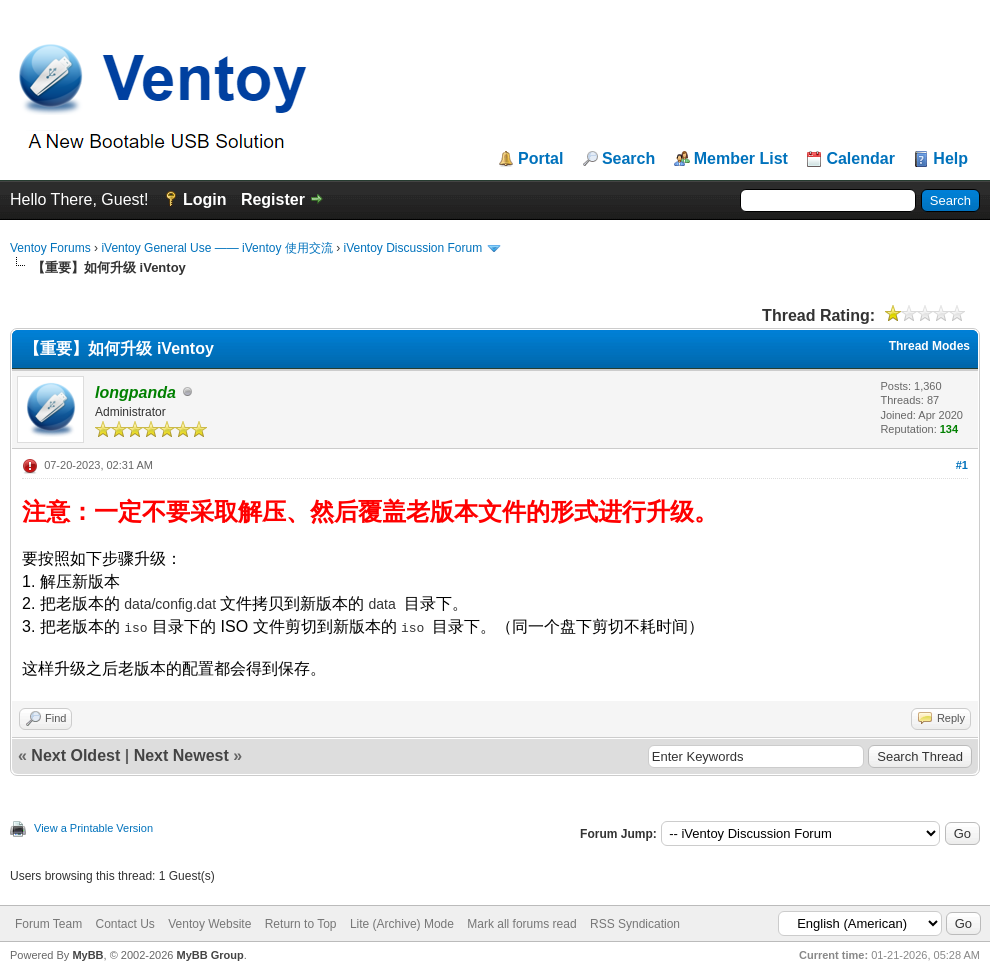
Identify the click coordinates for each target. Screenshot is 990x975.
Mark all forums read (521, 924)
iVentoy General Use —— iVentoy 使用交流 (216, 248)
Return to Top (301, 924)
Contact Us (124, 924)
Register (273, 199)
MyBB (87, 955)
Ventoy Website (209, 924)
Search (628, 159)
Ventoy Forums (50, 248)
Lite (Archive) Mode (402, 924)
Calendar (860, 159)
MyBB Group (209, 955)
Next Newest (181, 755)
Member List (741, 159)
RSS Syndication (635, 924)
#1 (962, 465)
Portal (540, 159)
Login (205, 199)
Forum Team (48, 924)
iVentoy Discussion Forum (412, 248)
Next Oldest (75, 755)
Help (950, 159)
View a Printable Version (93, 828)
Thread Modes (929, 346)
